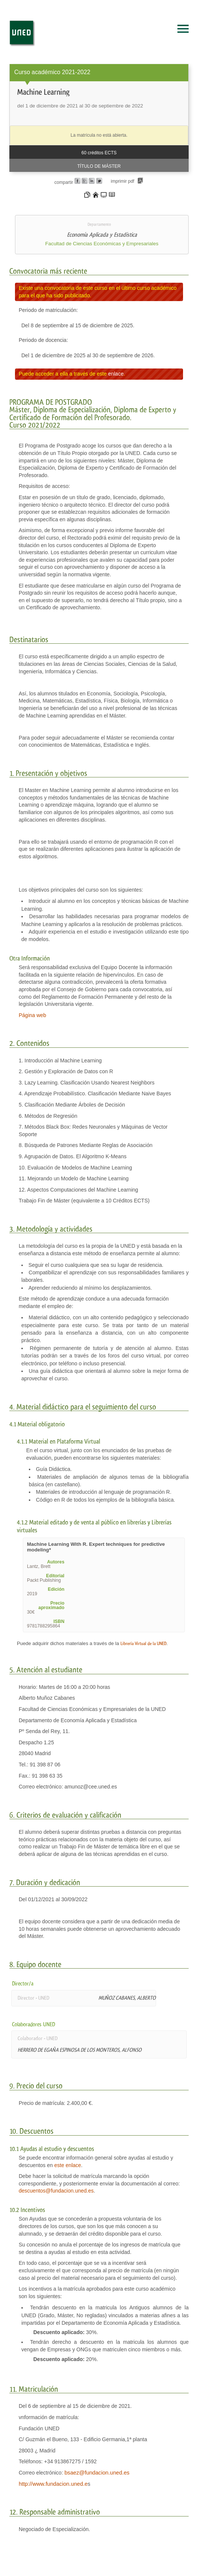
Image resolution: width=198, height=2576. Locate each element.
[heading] (99, 118)
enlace (116, 374)
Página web (32, 1015)
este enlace (67, 2165)
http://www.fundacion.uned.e (53, 2484)
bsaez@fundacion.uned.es (97, 2473)
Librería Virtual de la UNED (144, 1644)
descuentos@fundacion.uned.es (56, 2191)
